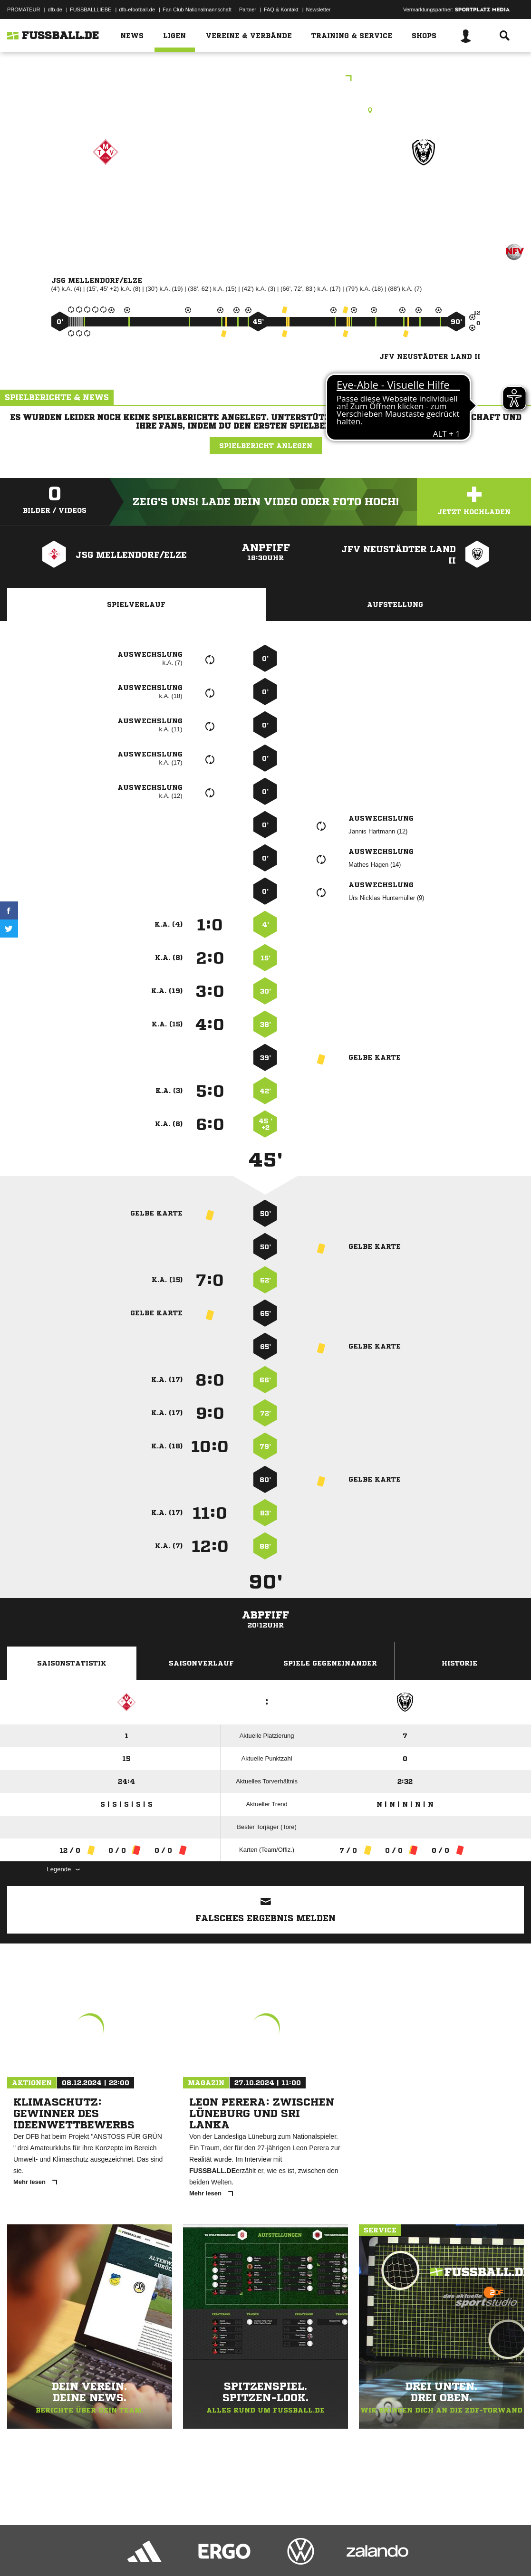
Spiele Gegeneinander (330, 1663)
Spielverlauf (136, 604)
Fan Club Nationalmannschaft (197, 9)
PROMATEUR (23, 9)
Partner (247, 9)
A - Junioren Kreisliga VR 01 (265, 79)
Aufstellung (395, 604)
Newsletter (318, 9)
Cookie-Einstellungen (285, 2554)
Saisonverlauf (201, 1663)
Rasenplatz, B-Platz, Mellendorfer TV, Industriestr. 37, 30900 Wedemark (265, 110)
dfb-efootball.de (137, 9)
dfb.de (55, 9)
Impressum (20, 2554)
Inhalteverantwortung (227, 2554)
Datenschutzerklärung (67, 2554)
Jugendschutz (178, 2554)
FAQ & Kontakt (281, 9)
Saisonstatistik (71, 1663)
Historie (459, 1663)
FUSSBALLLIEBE (90, 9)
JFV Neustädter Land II (423, 199)
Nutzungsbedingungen (126, 2554)
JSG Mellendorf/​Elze (105, 193)
